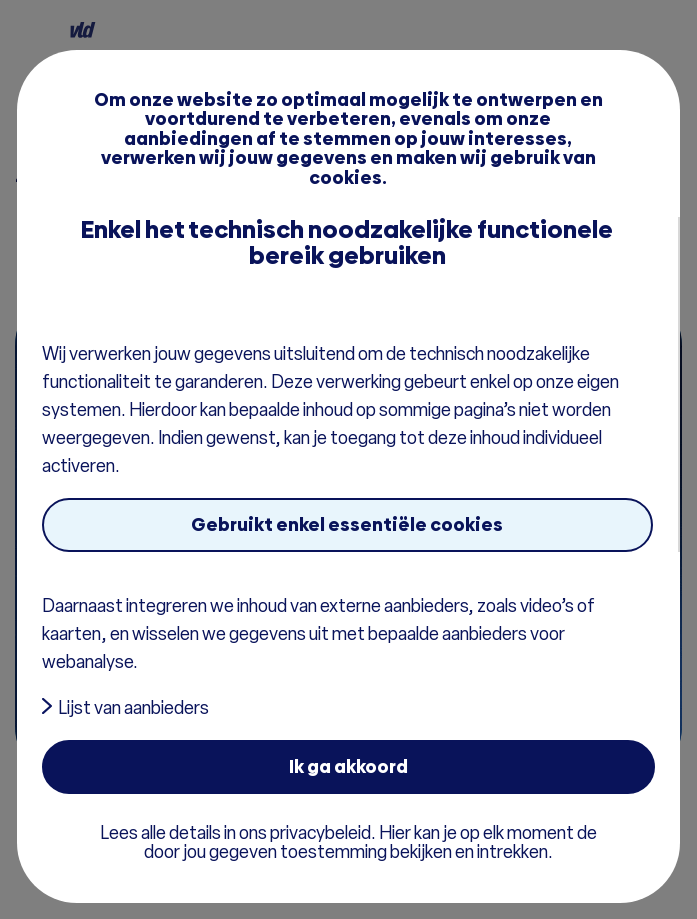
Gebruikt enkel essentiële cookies (347, 524)
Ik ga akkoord (348, 766)
